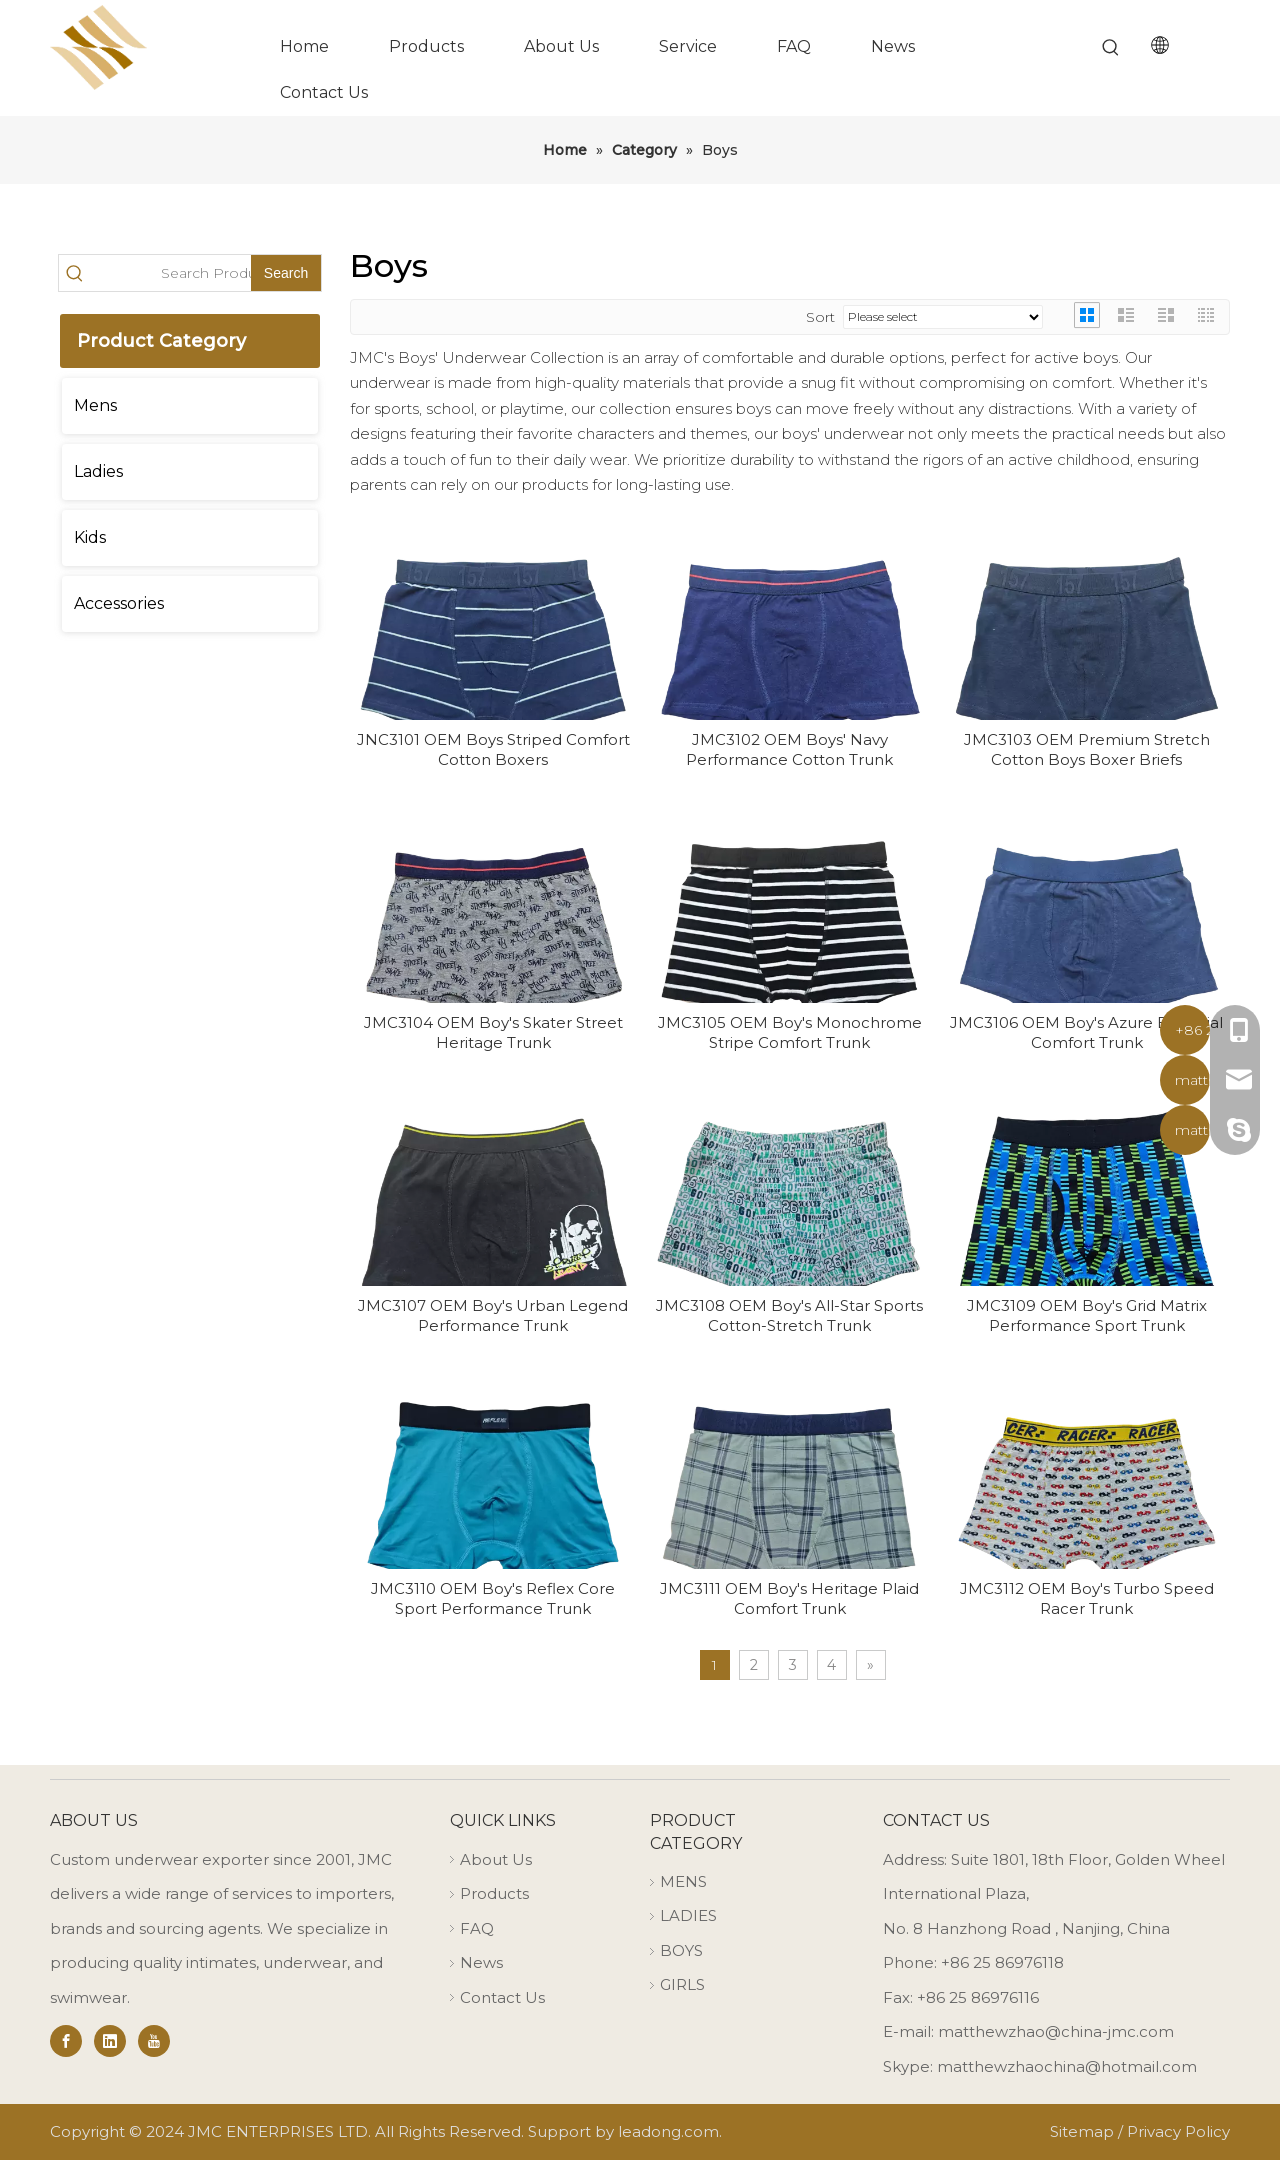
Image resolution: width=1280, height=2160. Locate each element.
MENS (683, 1881)
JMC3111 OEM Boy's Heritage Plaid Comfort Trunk (789, 1598)
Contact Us (502, 1997)
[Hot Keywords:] (1111, 48)
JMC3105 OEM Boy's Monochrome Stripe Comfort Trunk (790, 1032)
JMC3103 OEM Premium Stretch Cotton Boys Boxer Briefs (1087, 749)
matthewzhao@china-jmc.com (1056, 2031)
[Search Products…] (171, 273)
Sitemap (1082, 2131)
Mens (95, 405)
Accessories (119, 603)
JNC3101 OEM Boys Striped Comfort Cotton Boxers (493, 749)
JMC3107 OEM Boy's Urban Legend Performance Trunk (493, 1315)
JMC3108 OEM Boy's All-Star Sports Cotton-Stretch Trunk (789, 1315)
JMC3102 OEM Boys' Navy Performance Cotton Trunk (789, 749)
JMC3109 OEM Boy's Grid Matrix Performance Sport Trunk (1087, 1315)
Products (494, 1893)
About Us (496, 1859)
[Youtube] (154, 2041)
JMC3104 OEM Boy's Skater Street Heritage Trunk (493, 1032)
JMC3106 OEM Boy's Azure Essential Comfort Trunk (1086, 1032)
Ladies (98, 471)
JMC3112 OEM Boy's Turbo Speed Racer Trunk (1087, 1598)
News (481, 1962)
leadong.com (668, 2131)
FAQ (477, 1928)
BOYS (681, 1950)
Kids (90, 537)
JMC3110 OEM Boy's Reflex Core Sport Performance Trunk (493, 1598)
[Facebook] (66, 2041)
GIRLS (682, 1984)
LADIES (688, 1915)
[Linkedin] (110, 2041)
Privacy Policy (1178, 2131)
